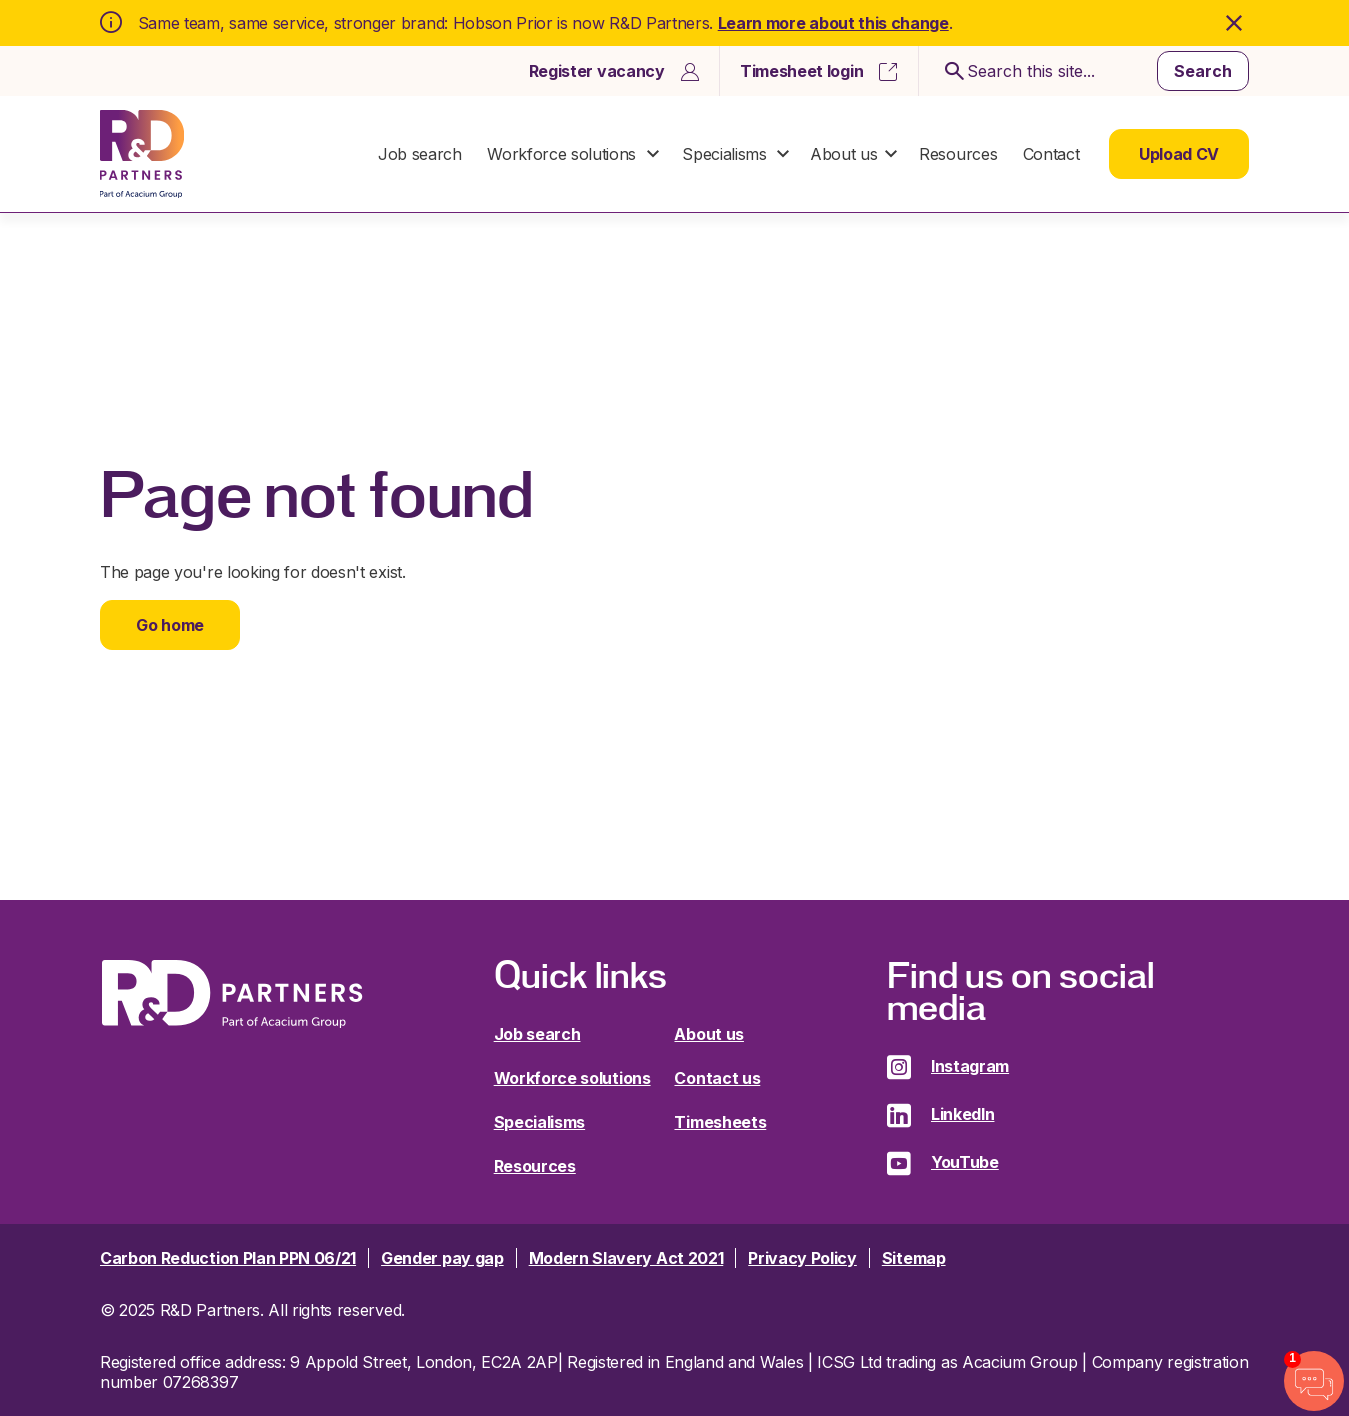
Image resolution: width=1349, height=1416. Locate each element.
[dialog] (675, 105)
